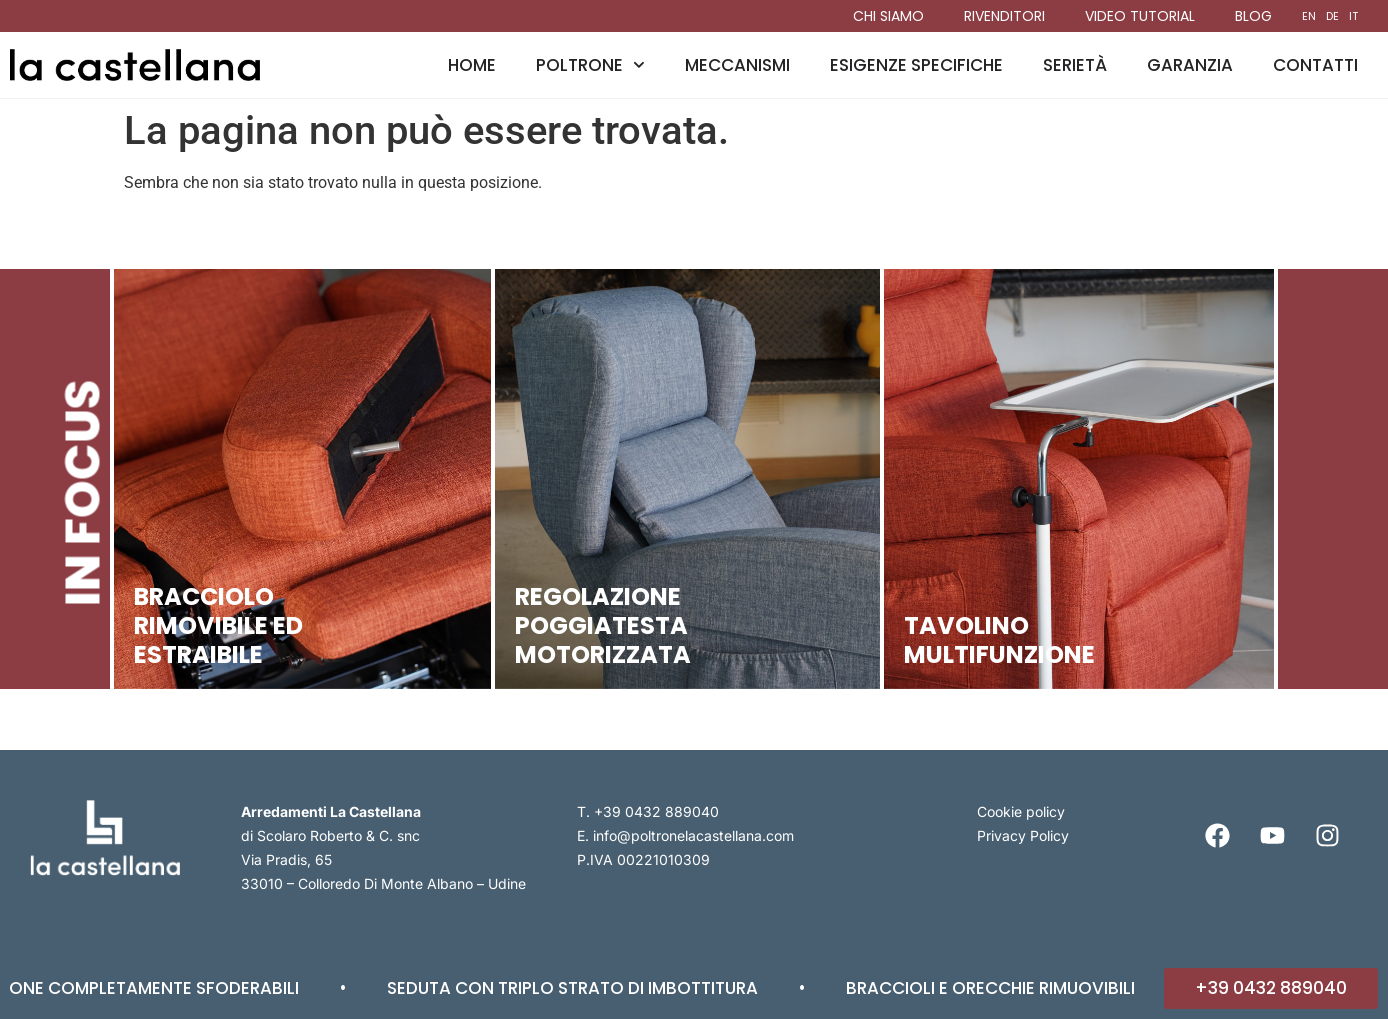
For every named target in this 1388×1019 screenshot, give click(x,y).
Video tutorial (1140, 16)
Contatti (1315, 65)
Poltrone (590, 65)
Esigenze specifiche (916, 65)
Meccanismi (737, 65)
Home (472, 65)
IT (1353, 16)
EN (1309, 16)
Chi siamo (888, 16)
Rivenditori (1004, 16)
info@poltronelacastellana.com (693, 835)
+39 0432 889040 (656, 811)
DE (1332, 16)
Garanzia (1190, 65)
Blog (1253, 16)
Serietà (1075, 65)
